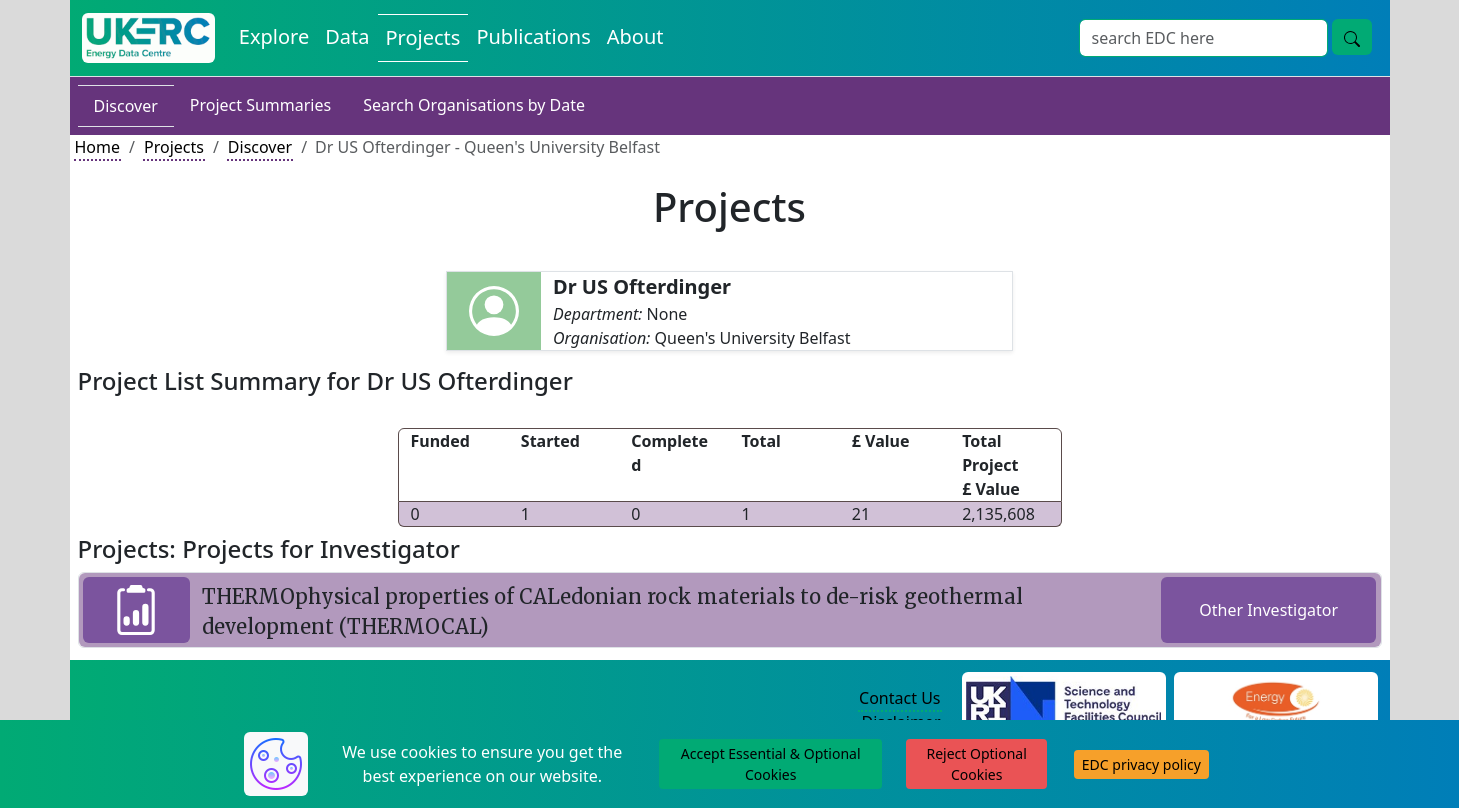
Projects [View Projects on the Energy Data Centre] (423, 37)
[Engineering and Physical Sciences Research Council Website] (1275, 699)
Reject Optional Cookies (976, 764)
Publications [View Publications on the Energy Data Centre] (533, 36)
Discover (126, 106)
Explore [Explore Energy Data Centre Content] (274, 36)
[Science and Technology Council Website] (1063, 699)
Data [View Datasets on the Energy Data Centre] (347, 36)
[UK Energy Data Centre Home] (148, 38)
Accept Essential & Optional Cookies (771, 764)
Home (98, 147)
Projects (174, 147)
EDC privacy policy (1141, 764)
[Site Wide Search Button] (1352, 37)
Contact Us (899, 698)
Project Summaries (260, 105)
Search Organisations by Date (474, 105)
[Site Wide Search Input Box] (1203, 38)
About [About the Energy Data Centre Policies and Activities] (635, 36)
